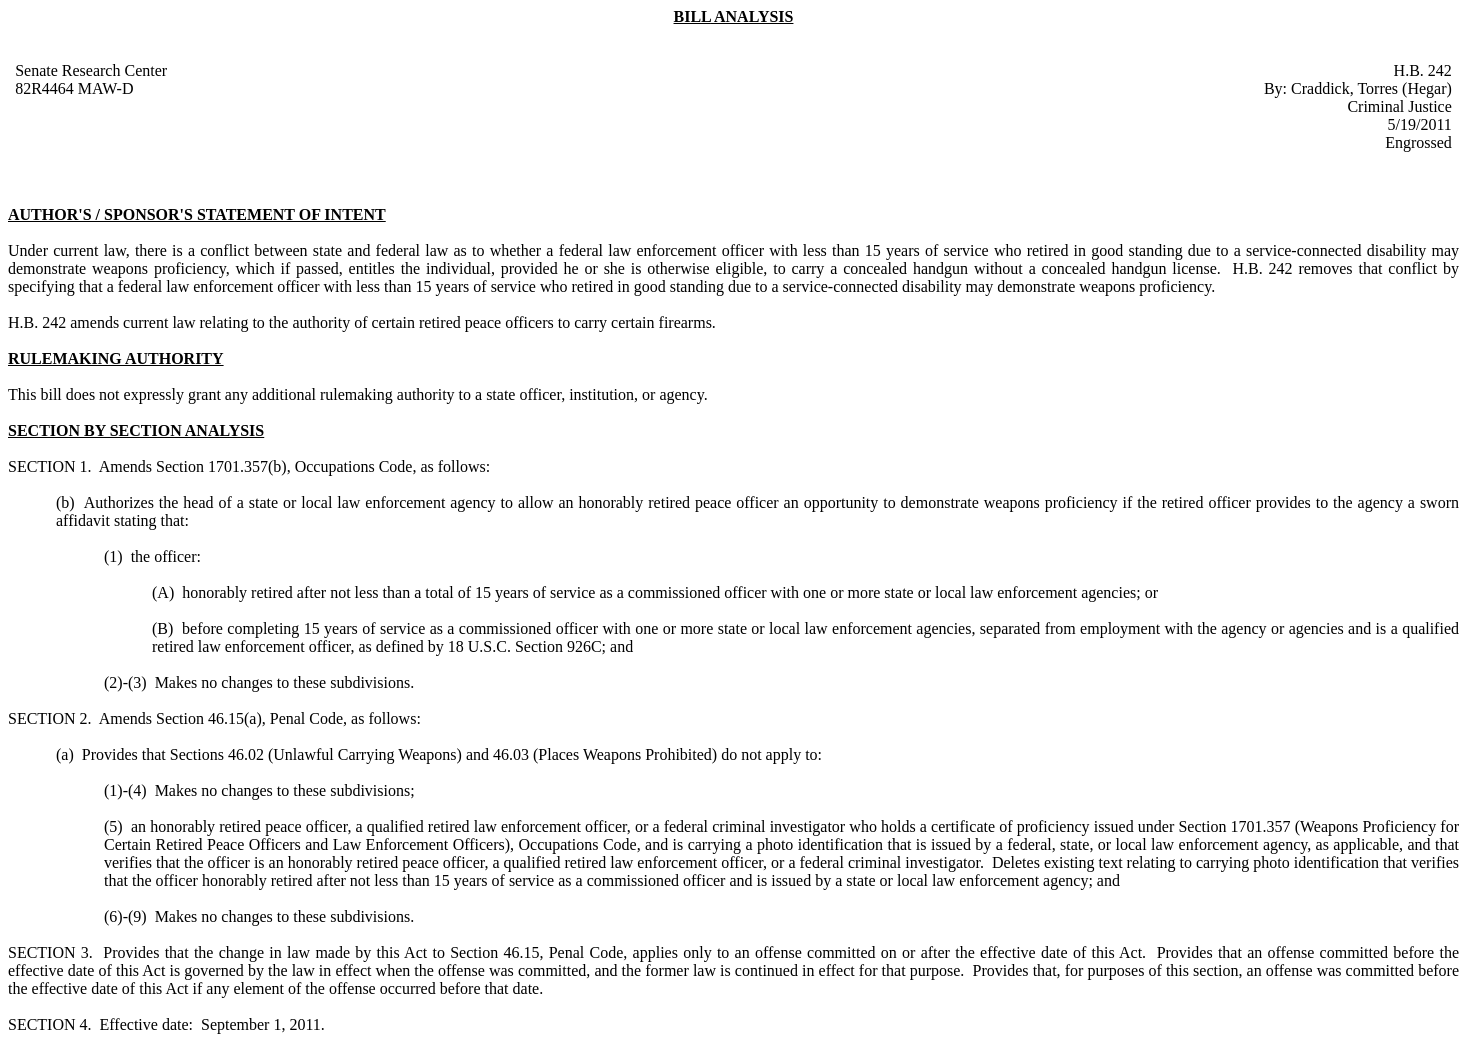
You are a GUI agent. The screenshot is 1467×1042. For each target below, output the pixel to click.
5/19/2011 (1420, 124)
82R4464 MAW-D (74, 88)
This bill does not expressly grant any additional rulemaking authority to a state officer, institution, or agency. (358, 394)
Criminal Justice (1399, 106)
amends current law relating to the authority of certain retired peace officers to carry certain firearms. (393, 322)
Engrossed (1418, 142)
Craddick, (1324, 88)
